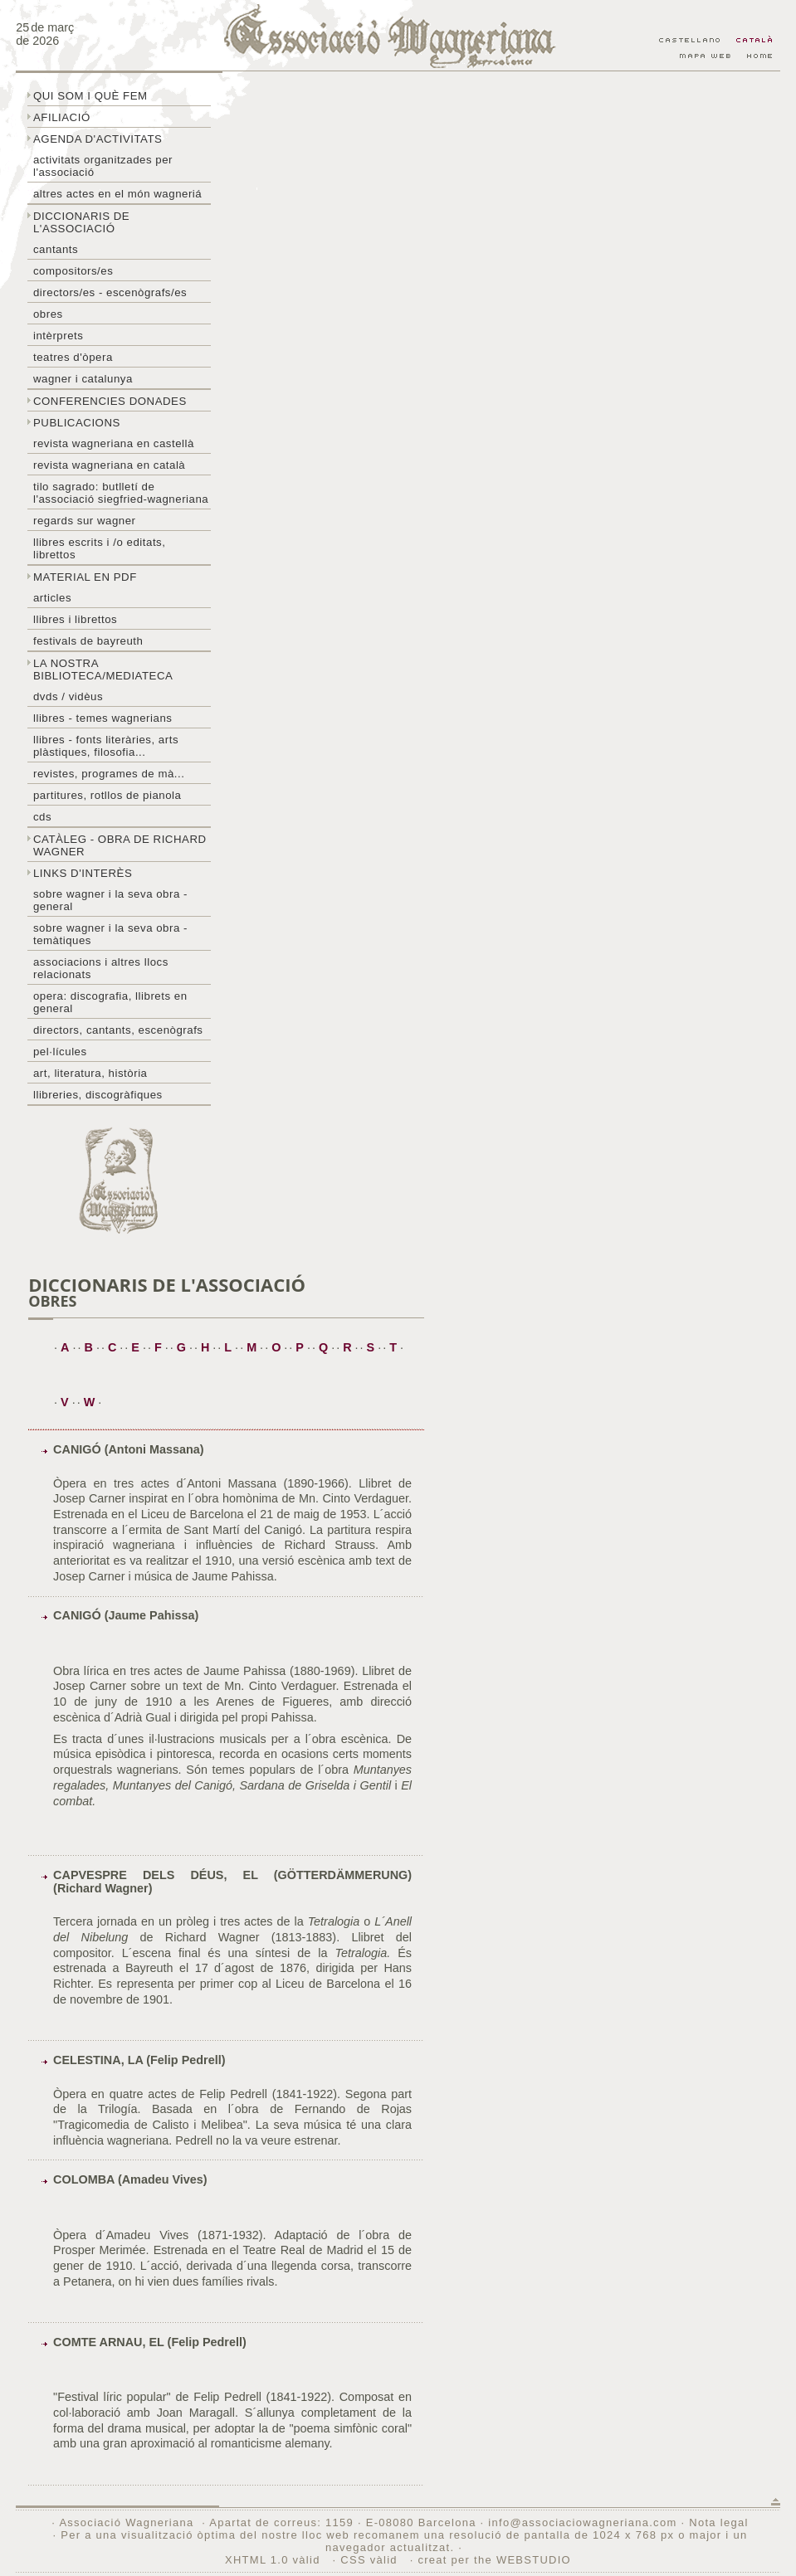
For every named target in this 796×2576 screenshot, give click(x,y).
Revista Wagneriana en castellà (113, 443)
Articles (52, 598)
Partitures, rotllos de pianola (107, 795)
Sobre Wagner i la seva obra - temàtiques (110, 934)
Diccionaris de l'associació (81, 222)
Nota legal (718, 2522)
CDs (42, 817)
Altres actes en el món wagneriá (117, 193)
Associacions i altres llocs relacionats (100, 968)
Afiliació (61, 117)
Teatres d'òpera (73, 357)
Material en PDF (85, 577)
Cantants (55, 249)
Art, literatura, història (90, 1073)
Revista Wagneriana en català (109, 465)
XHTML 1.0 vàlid (275, 2560)
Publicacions (76, 422)
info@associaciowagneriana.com (582, 2522)
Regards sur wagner (84, 520)
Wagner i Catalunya (83, 379)
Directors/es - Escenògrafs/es (110, 292)
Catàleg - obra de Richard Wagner (120, 845)
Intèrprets (58, 335)
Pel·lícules (60, 1051)
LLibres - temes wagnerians (103, 718)
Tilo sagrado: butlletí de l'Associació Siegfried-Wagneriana (120, 492)
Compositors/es (73, 271)
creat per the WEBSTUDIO (494, 2560)
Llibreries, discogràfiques (98, 1094)
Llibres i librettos (75, 619)
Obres (48, 314)
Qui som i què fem (90, 96)
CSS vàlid (370, 2560)
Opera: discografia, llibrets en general (110, 1002)
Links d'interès (82, 873)
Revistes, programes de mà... (109, 773)
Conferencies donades (110, 401)
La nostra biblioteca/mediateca (103, 669)
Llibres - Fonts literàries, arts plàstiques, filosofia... (105, 745)
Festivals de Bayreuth (88, 641)
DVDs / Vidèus (68, 696)
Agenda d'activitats (98, 139)
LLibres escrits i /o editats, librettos (99, 548)
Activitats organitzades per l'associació (103, 165)
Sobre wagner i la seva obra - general (110, 900)
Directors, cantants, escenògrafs (118, 1030)
